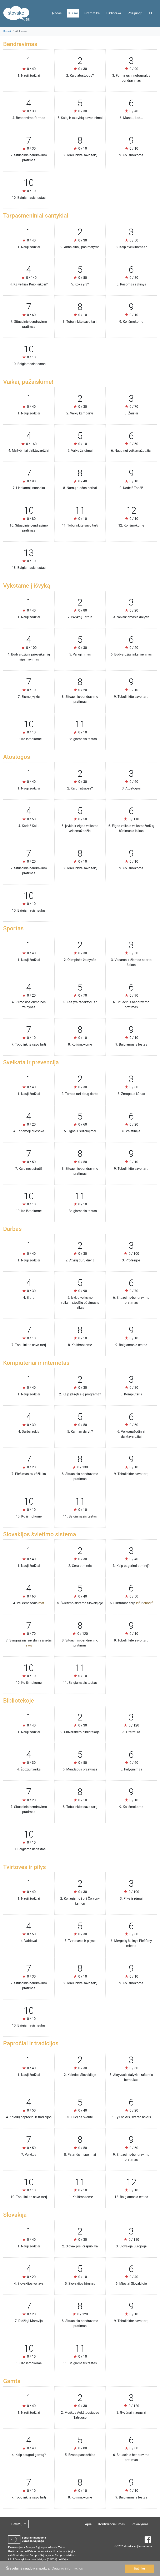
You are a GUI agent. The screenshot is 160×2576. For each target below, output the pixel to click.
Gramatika (92, 13)
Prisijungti (135, 13)
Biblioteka (113, 13)
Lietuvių (17, 2524)
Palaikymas (140, 2524)
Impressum (145, 2546)
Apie (88, 2524)
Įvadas (57, 13)
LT (150, 13)
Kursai (73, 13)
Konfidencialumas (111, 2524)
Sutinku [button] (139, 2568)
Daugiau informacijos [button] (67, 2568)
